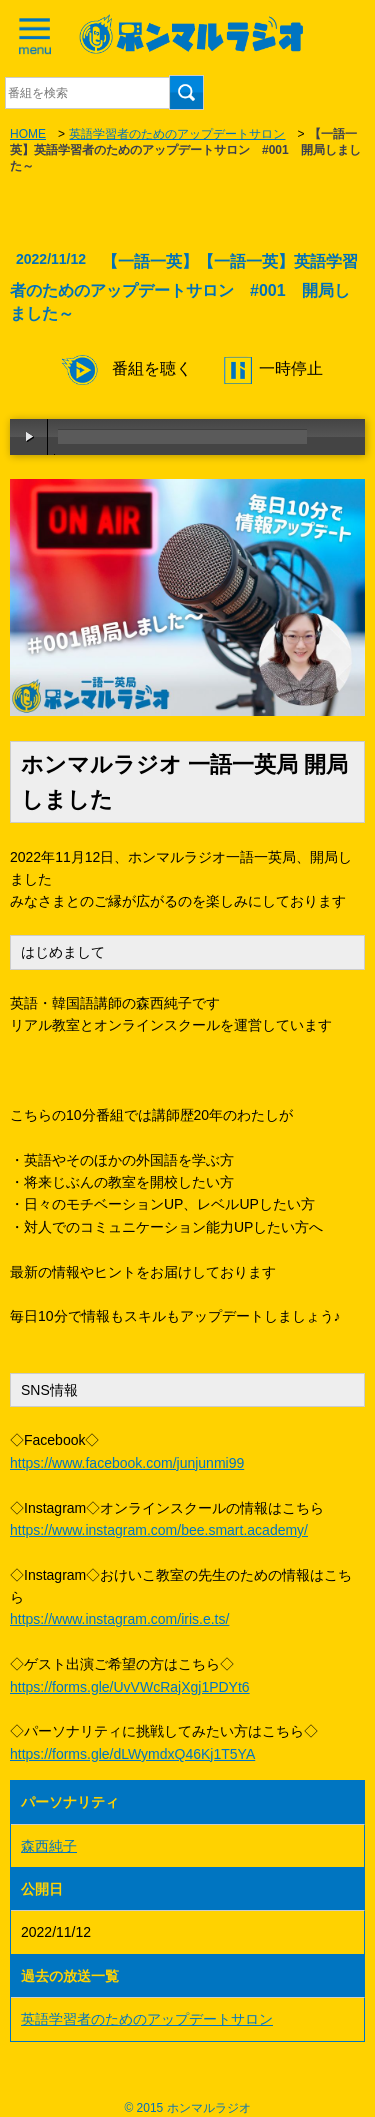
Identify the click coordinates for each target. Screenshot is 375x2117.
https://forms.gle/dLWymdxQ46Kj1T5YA (132, 1754)
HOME (28, 134)
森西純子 (49, 1846)
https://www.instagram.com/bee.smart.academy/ (159, 1530)
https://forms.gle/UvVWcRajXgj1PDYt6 (130, 1687)
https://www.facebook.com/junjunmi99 (127, 1463)
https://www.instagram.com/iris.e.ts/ (119, 1619)
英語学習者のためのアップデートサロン (177, 134)
